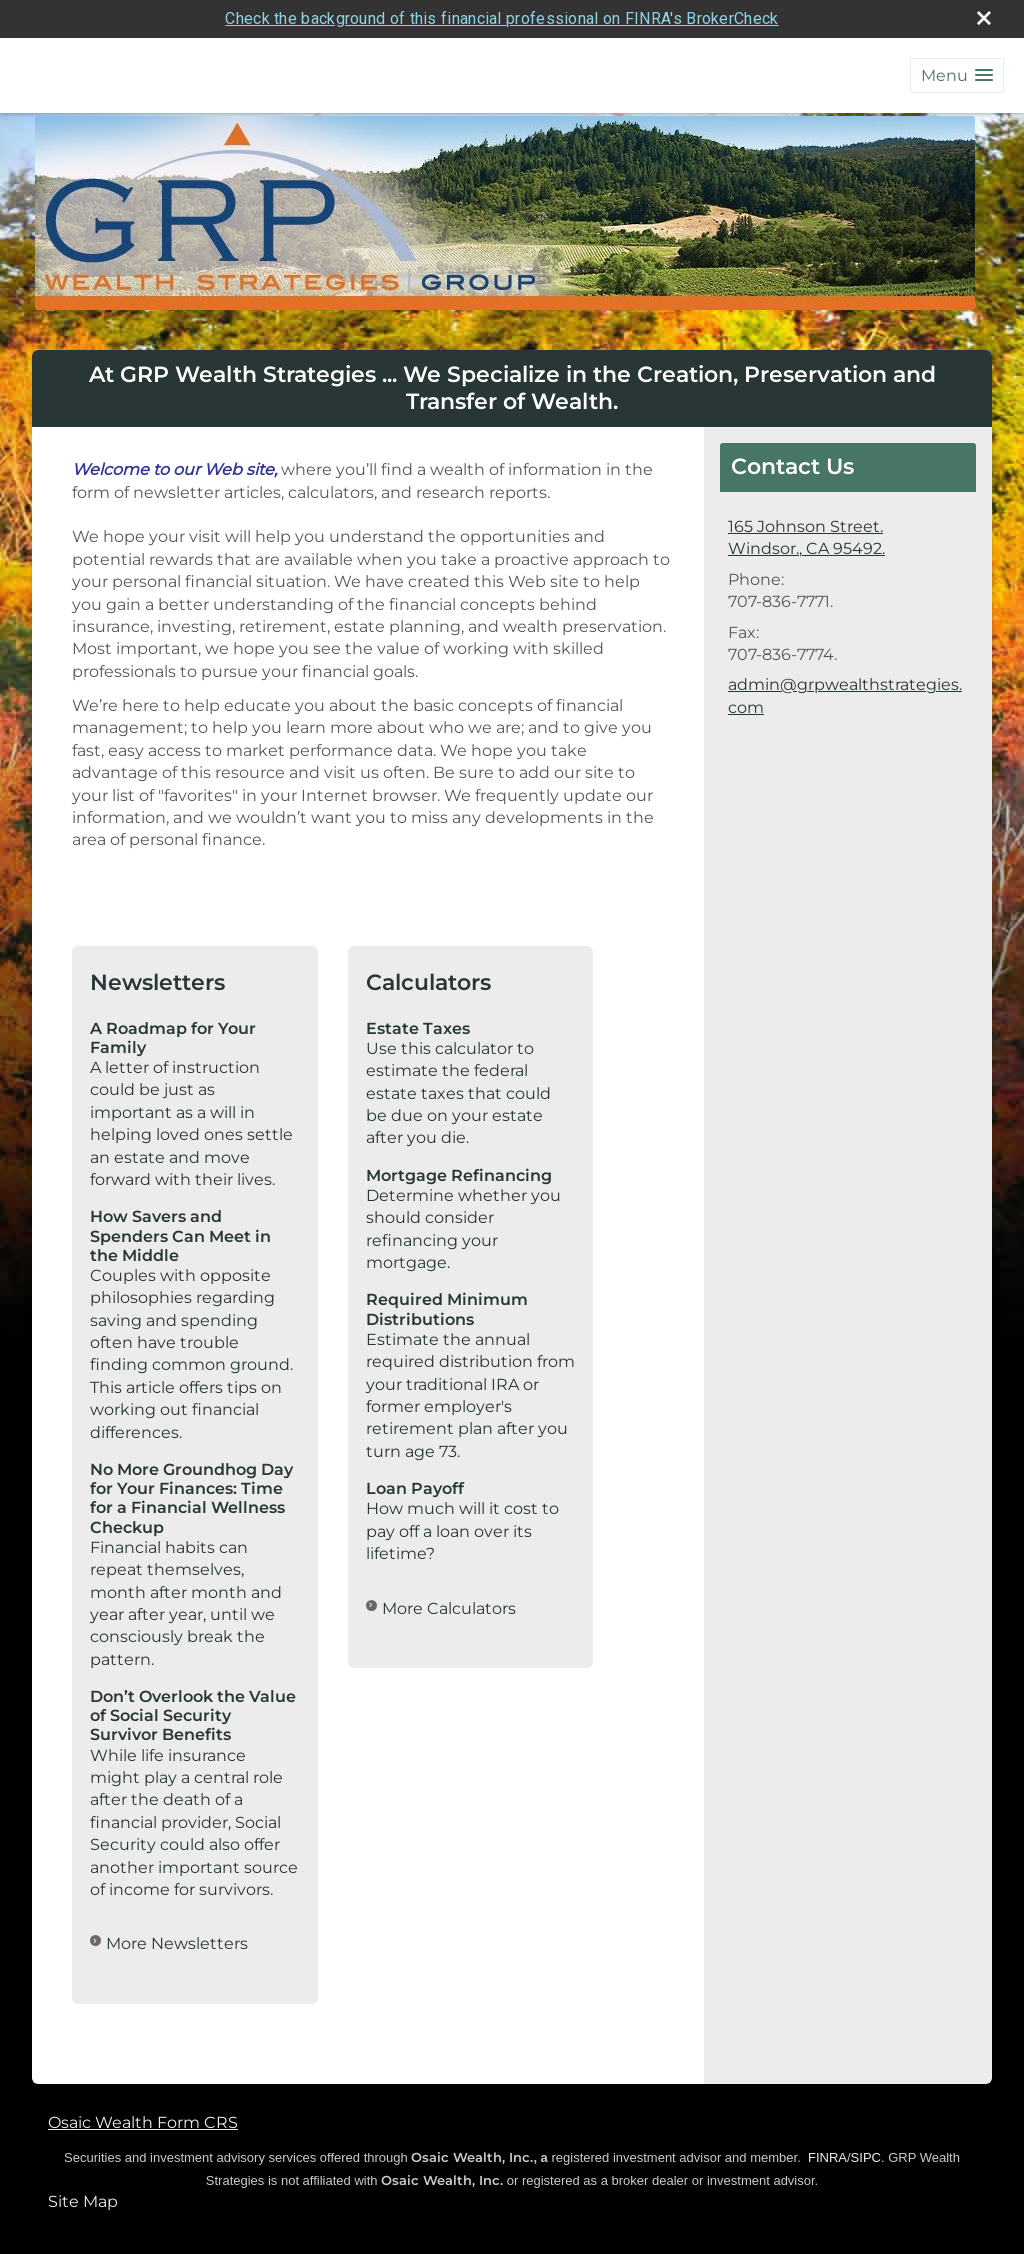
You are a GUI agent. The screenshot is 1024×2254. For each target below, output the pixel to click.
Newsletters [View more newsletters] (157, 982)
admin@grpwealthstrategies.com (845, 695)
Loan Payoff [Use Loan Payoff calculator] (415, 1488)
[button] (957, 75)
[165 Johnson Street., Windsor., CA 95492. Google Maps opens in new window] (806, 538)
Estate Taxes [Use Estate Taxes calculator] (418, 1027)
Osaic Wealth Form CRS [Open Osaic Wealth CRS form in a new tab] (143, 2121)
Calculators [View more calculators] (428, 982)
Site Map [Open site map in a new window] (83, 2201)
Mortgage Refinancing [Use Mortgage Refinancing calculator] (459, 1174)
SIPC (866, 2157)
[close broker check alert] (984, 18)
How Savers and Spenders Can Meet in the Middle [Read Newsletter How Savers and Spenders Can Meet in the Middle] (180, 1235)
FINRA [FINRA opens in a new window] (827, 2157)
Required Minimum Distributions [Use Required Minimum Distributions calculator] (447, 1309)
